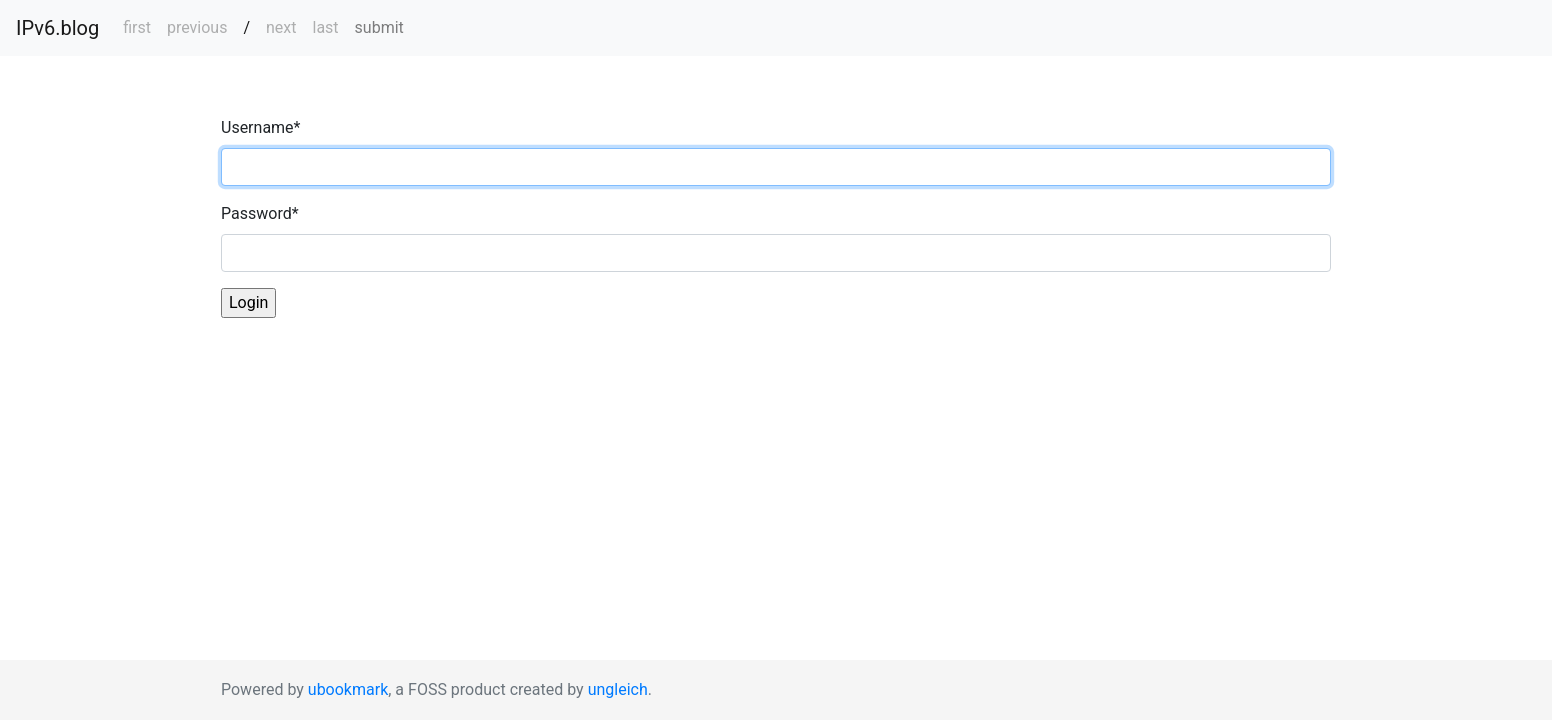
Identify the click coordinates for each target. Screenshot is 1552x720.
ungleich (618, 689)
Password (260, 213)
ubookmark (348, 689)
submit (379, 27)
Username (260, 127)
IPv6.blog (57, 28)
